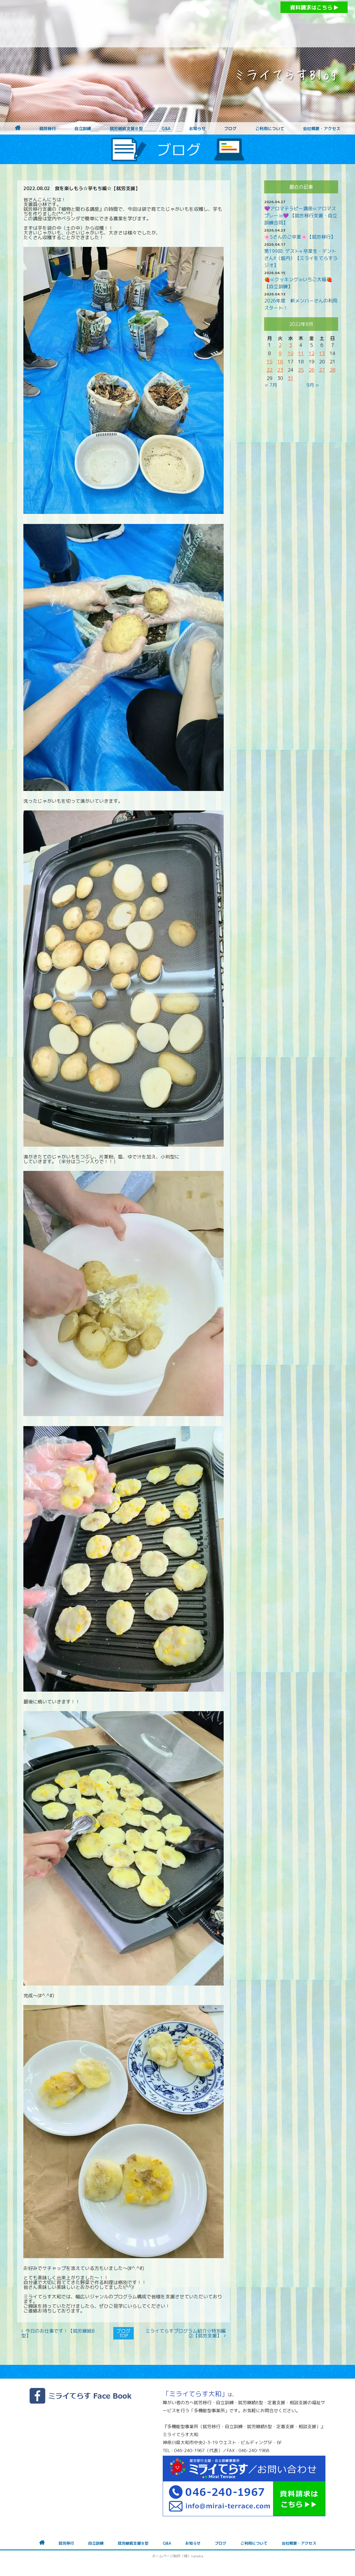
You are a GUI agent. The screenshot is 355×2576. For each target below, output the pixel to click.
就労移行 (47, 129)
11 (301, 353)
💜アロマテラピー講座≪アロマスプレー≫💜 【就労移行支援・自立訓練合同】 (300, 215)
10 (290, 353)
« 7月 (271, 385)
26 (311, 370)
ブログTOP (123, 2333)
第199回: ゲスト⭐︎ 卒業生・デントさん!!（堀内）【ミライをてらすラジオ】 (301, 258)
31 (290, 378)
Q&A (166, 129)
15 (269, 361)
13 (322, 353)
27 (322, 370)
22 (269, 370)
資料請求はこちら (314, 7)
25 (301, 370)
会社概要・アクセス (321, 129)
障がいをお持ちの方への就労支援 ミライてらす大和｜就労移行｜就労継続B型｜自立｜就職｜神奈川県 (165, 23)
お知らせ (197, 129)
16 (280, 361)
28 (332, 370)
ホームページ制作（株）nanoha (177, 2556)
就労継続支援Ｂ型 (126, 129)
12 (311, 353)
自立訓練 (83, 129)
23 (280, 370)
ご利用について (269, 129)
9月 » (312, 385)
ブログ (230, 129)
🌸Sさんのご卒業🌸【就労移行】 (299, 237)
